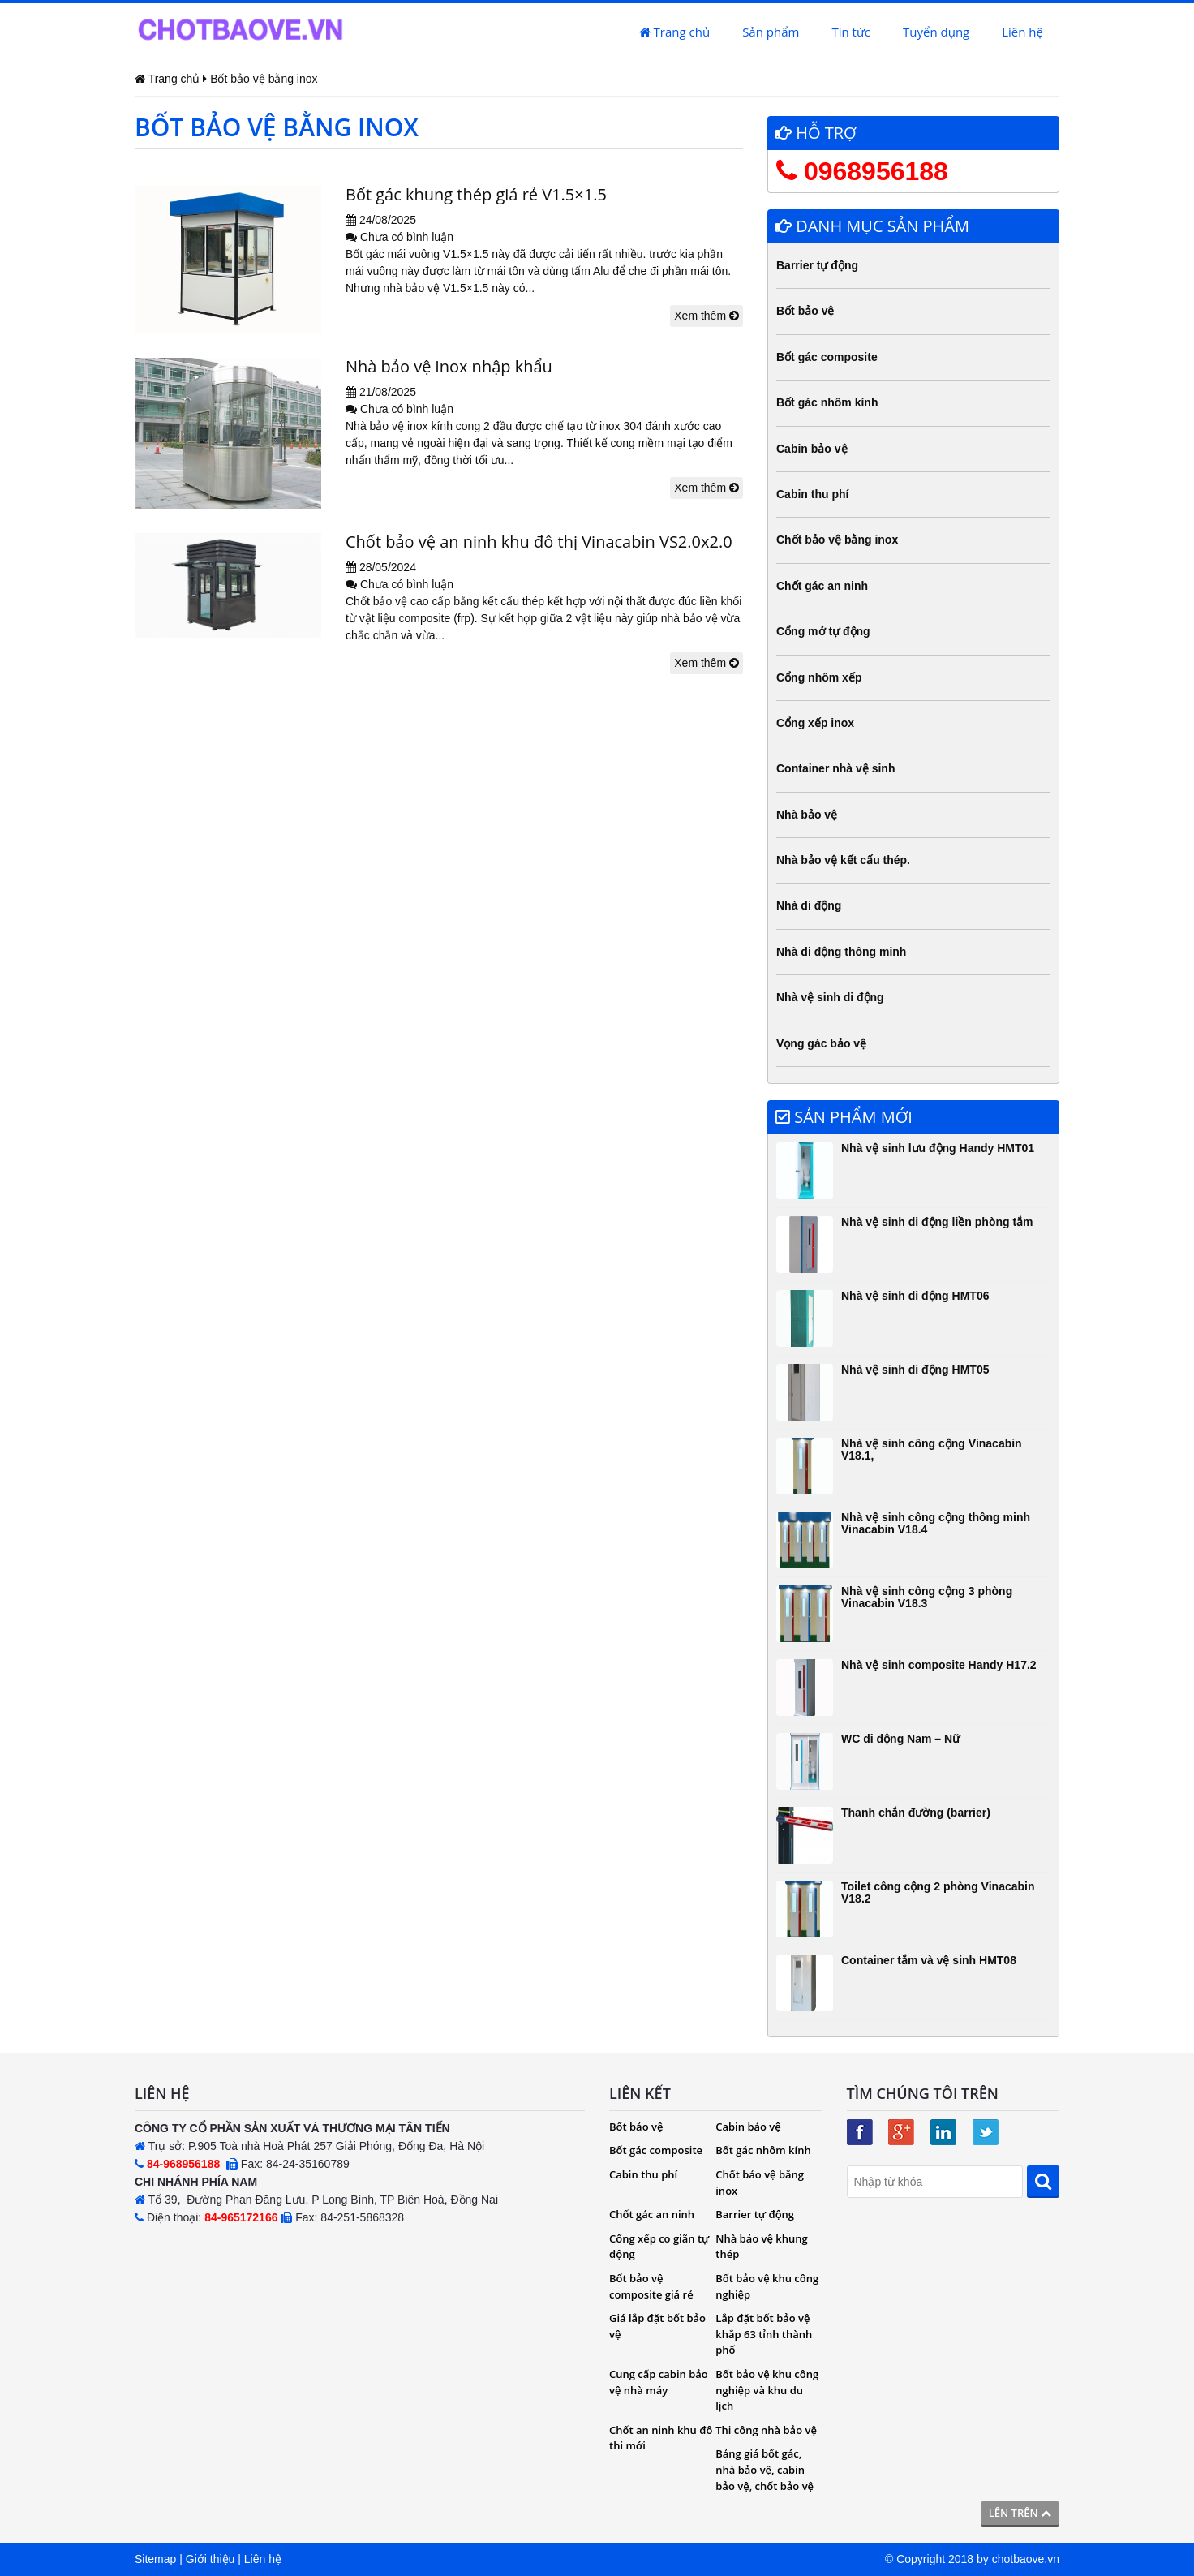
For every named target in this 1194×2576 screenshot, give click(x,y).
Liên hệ (1022, 32)
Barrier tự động (817, 265)
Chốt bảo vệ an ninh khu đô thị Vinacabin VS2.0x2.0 (539, 542)
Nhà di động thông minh (841, 951)
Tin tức (850, 32)
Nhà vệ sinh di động (830, 997)
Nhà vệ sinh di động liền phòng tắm (937, 1221)
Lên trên (1020, 2512)
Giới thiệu (210, 2558)
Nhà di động (808, 905)
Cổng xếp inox (815, 722)
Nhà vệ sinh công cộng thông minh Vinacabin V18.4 (935, 1523)
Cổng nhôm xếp (818, 677)
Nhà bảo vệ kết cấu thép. (843, 860)
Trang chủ (674, 32)
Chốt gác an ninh (822, 585)
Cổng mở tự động (823, 631)
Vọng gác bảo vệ (821, 1043)
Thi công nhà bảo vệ (766, 2430)
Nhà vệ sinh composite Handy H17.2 (939, 1664)
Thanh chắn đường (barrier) (915, 1812)
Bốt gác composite (827, 356)
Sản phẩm (770, 32)
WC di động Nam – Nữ (900, 1738)
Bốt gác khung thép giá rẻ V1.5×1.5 (476, 194)
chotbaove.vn (1025, 2558)
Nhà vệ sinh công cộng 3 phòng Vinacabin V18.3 (926, 1597)
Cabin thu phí (812, 494)
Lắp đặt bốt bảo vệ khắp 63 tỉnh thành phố (763, 2334)
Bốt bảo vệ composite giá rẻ (651, 2286)
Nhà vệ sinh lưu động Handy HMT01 (937, 1148)
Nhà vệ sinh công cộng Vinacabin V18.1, (931, 1449)
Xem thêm (706, 315)
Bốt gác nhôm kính (827, 402)
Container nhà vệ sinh (835, 768)
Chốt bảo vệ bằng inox (837, 539)
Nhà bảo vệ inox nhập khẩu (449, 366)
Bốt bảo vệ (805, 310)
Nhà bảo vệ (806, 814)
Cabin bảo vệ (812, 448)
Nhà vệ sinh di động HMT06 (915, 1295)
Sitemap (155, 2558)
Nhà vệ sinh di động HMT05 (915, 1369)
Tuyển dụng (936, 32)
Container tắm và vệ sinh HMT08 (928, 1960)
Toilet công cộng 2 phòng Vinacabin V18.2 (938, 1892)
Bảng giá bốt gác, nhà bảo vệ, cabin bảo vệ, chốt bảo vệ (764, 2469)
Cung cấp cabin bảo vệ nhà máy (658, 2382)
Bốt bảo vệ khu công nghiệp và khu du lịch (766, 2390)
